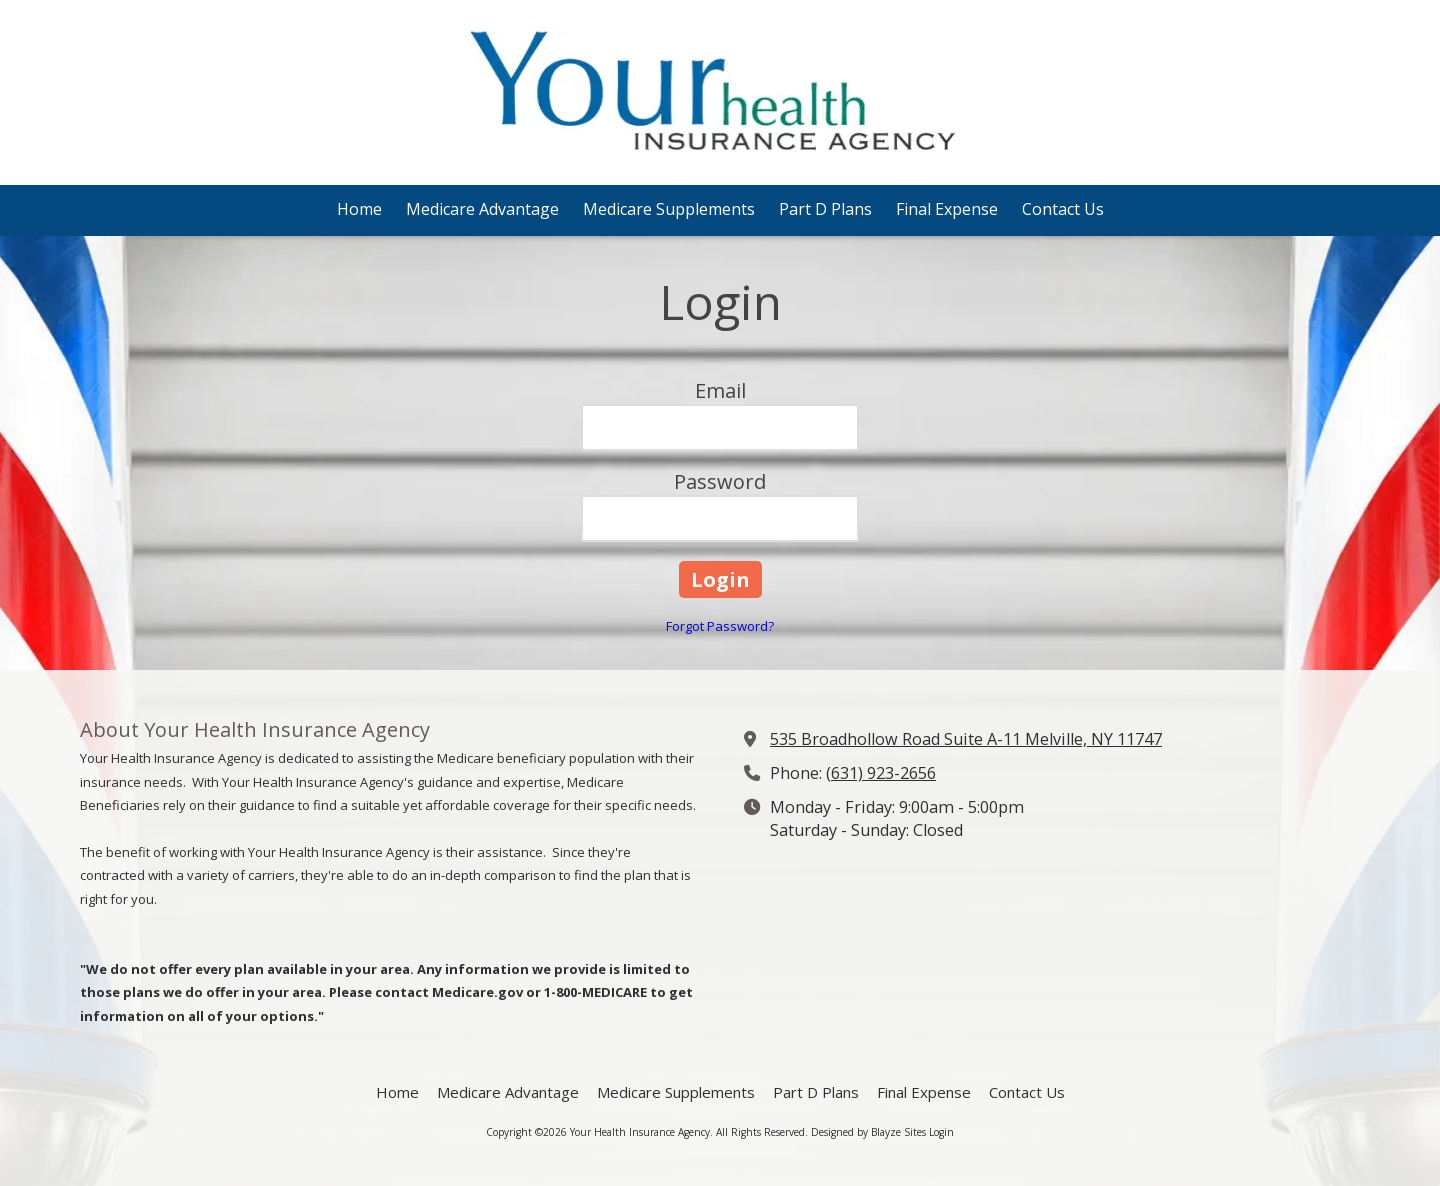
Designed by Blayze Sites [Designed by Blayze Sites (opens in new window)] (868, 1132)
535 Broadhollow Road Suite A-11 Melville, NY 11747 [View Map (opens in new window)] (966, 739)
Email (720, 390)
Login (941, 1132)
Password (720, 481)
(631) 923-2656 (881, 773)
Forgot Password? (720, 626)
